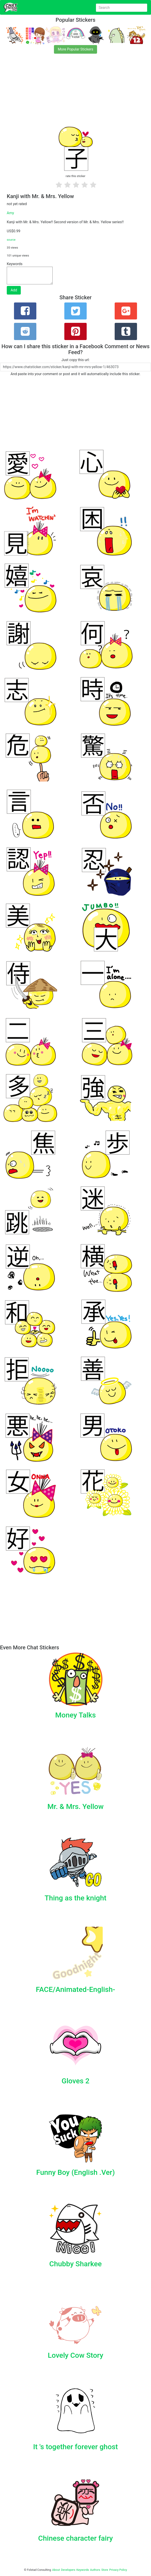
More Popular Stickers (75, 49)
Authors (95, 2569)
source (11, 239)
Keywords (83, 2569)
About (56, 2569)
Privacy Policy (118, 2569)
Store (104, 2569)
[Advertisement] (75, 90)
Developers (68, 2569)
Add (14, 290)
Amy (10, 213)
